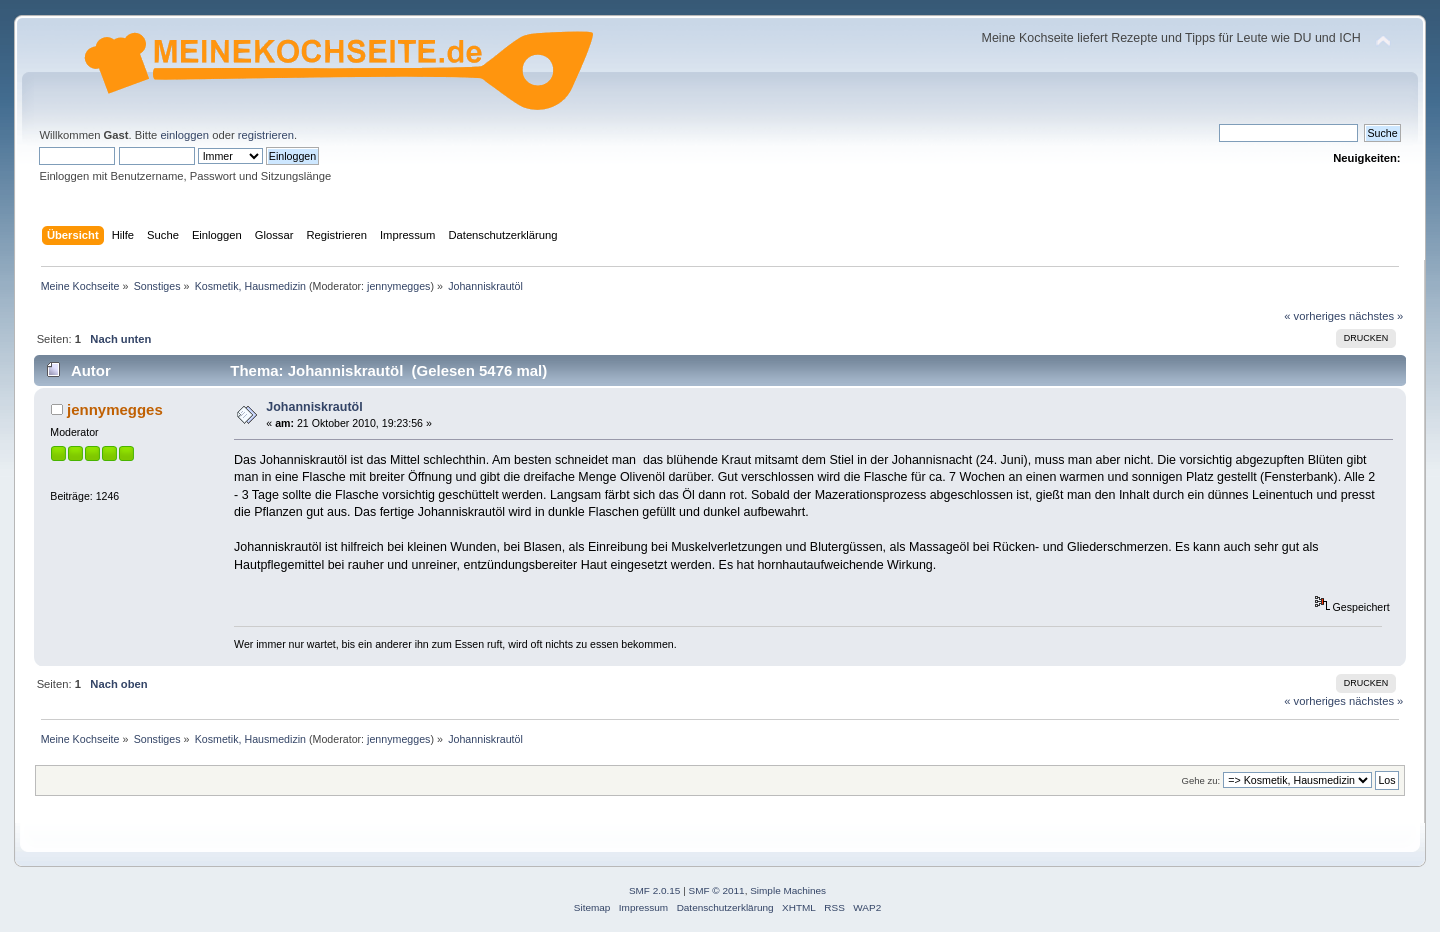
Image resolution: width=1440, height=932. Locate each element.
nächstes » (1376, 316)
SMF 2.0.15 (655, 890)
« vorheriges (1315, 316)
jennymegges (398, 286)
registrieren (266, 135)
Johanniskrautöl (314, 407)
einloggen (184, 135)
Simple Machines (788, 890)
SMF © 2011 (717, 890)
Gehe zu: (1200, 780)
